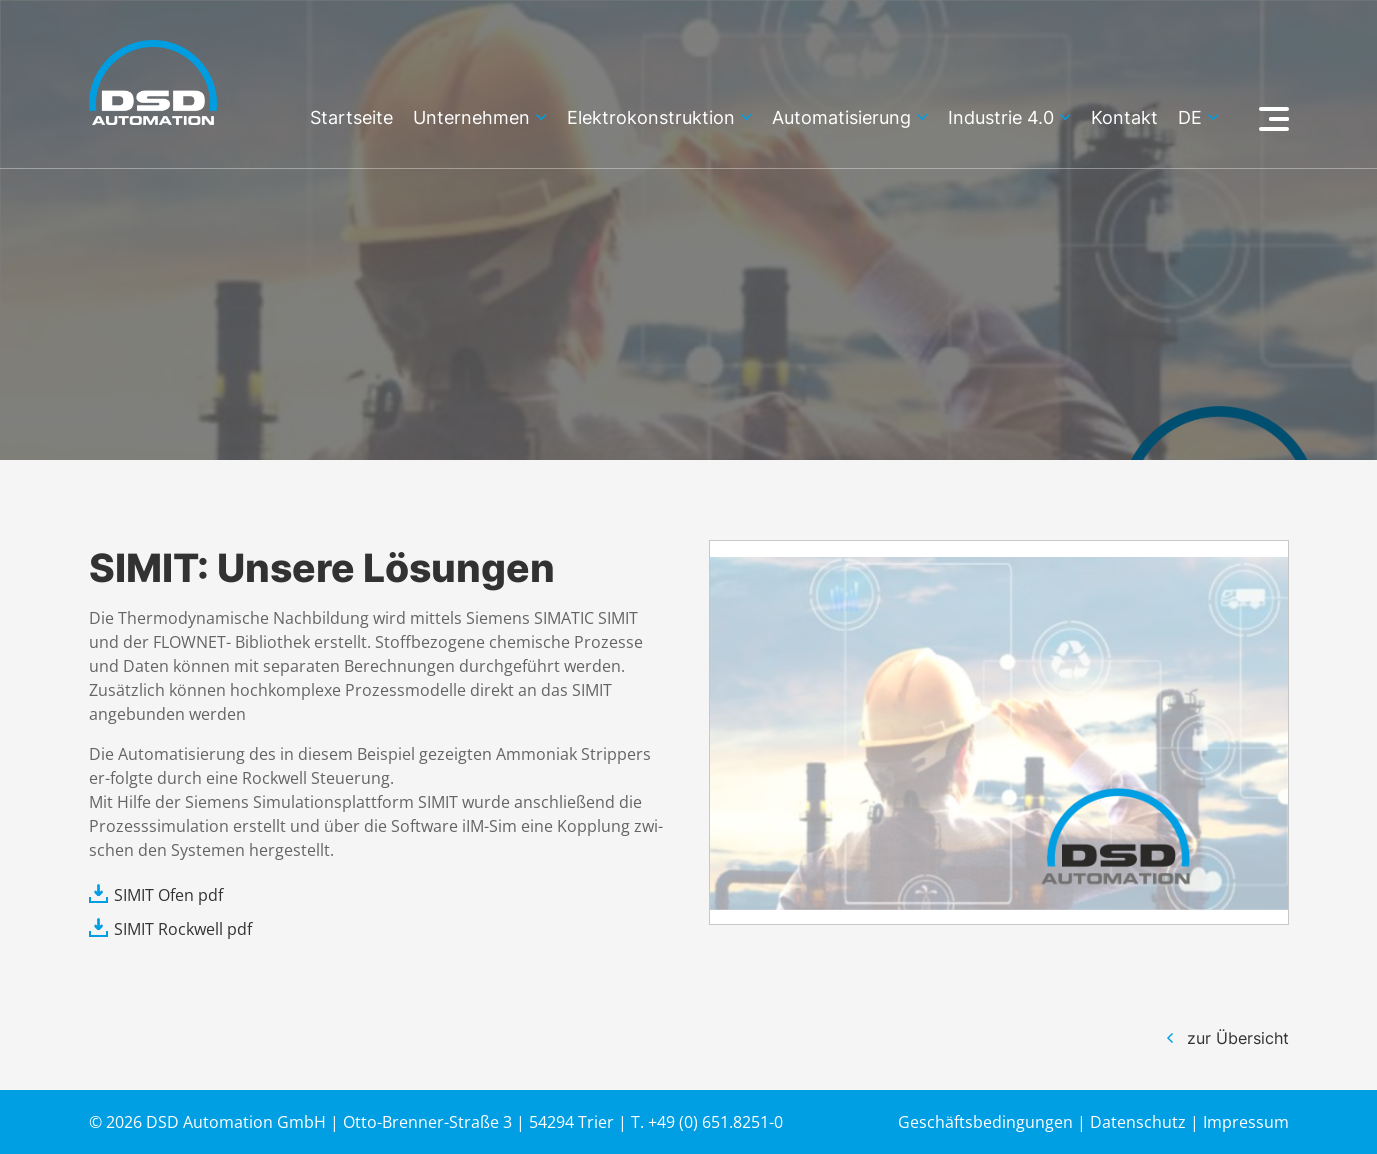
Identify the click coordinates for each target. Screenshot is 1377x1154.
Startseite (351, 118)
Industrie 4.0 (1001, 118)
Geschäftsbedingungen (985, 1122)
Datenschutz (1138, 1122)
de (1190, 118)
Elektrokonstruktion (651, 118)
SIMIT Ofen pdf (168, 895)
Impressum (1246, 1122)
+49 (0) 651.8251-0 (715, 1122)
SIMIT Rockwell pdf (183, 929)
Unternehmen (471, 118)
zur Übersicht (1238, 1038)
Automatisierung (841, 118)
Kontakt (1124, 118)
